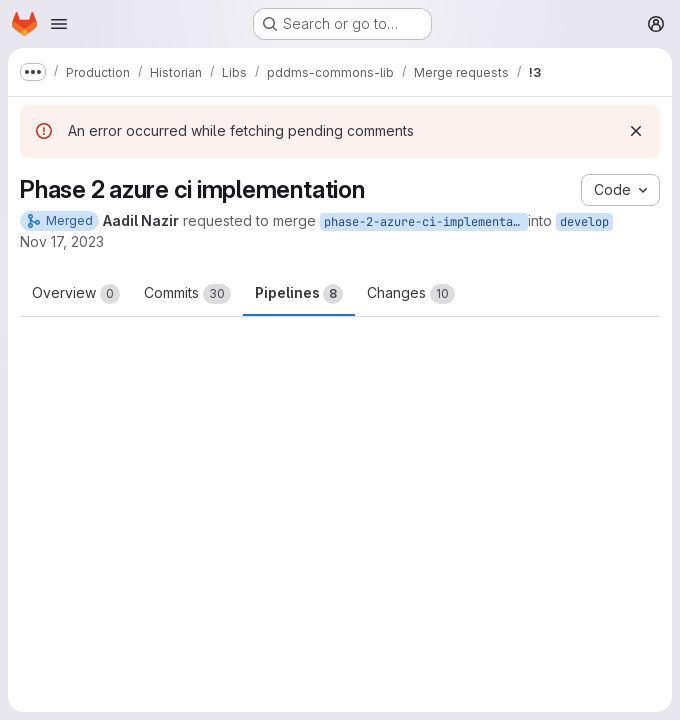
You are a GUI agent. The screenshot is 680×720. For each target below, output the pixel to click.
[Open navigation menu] (59, 24)
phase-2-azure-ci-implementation (426, 222)
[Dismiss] (636, 131)
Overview (76, 294)
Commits (187, 294)
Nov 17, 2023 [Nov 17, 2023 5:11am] (62, 241)
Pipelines (299, 294)
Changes (411, 294)
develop (584, 222)
